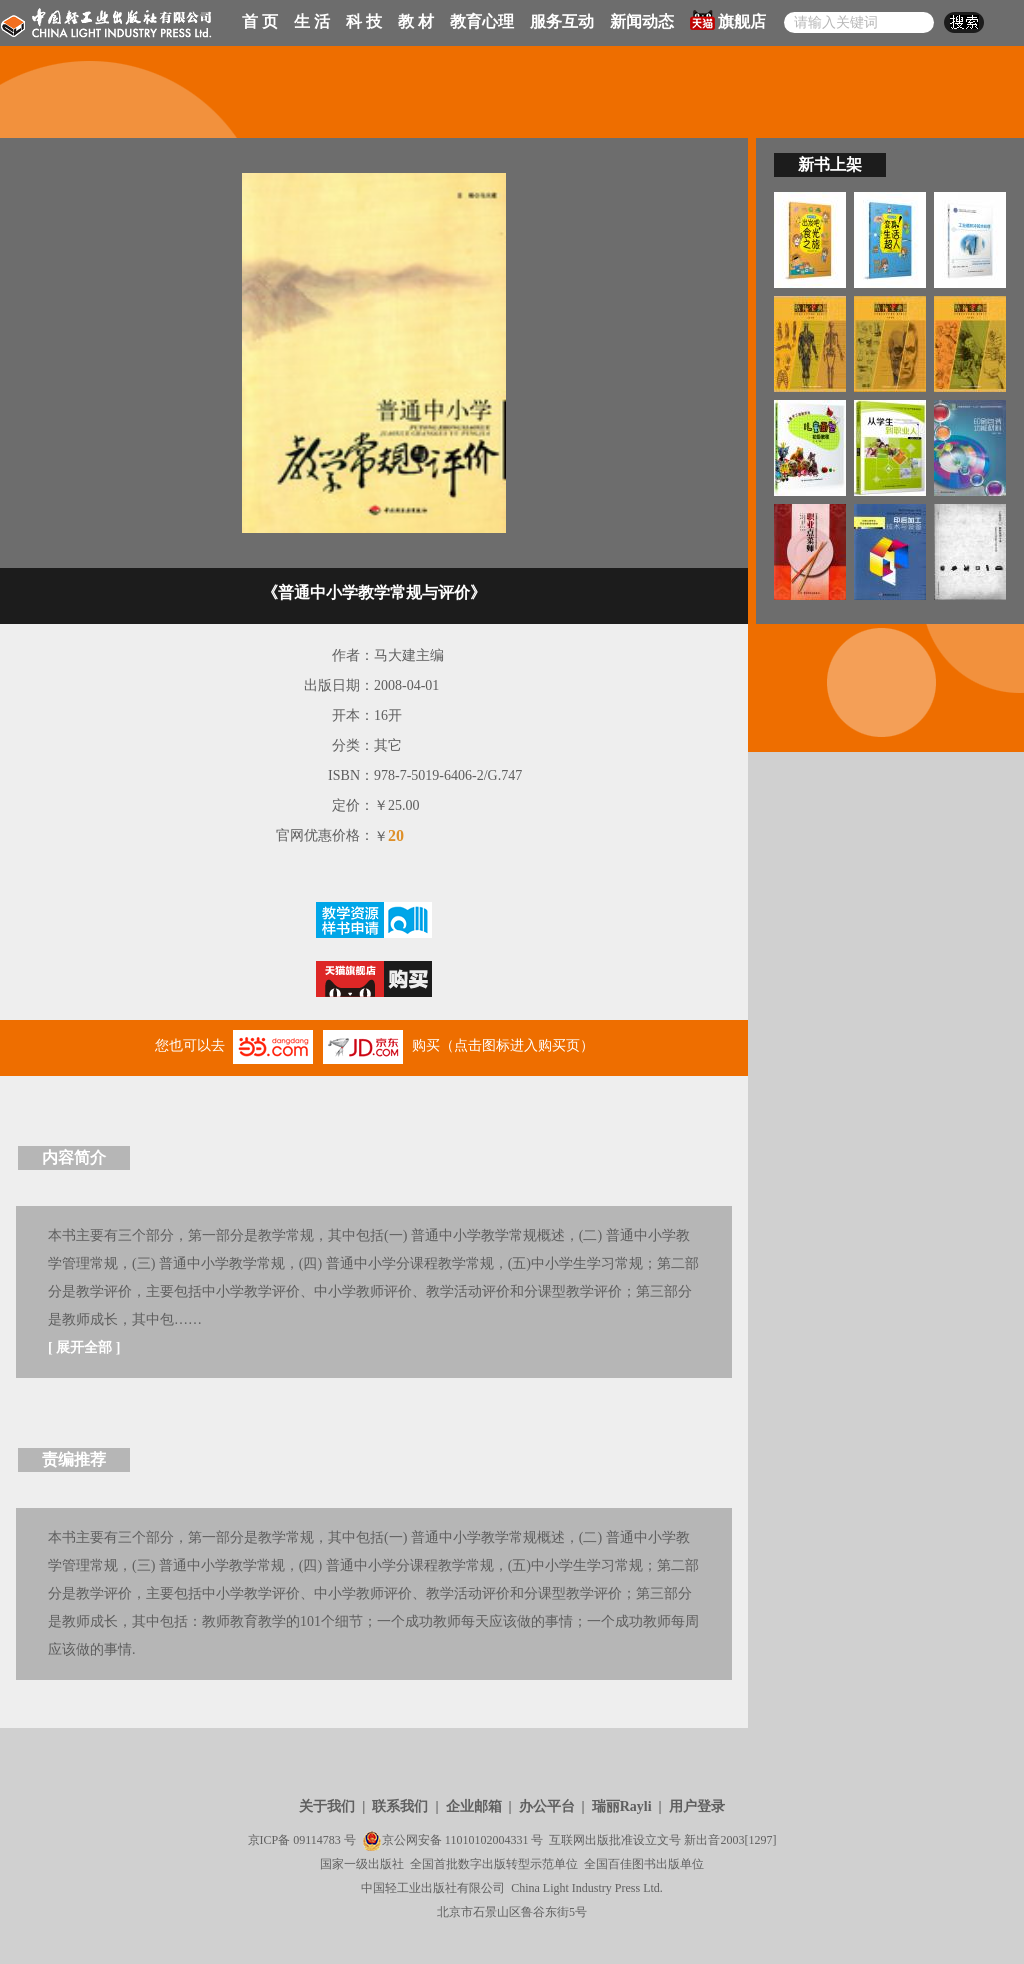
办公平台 (547, 1806)
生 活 (312, 21)
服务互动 (562, 21)
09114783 (317, 1840)
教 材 (416, 21)
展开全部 (84, 1347)
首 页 (260, 21)
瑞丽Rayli (622, 1806)
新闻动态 (642, 21)
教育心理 (482, 21)
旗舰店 (728, 20)
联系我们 (400, 1806)
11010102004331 (487, 1840)
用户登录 (697, 1806)
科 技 (364, 21)
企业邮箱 (474, 1806)
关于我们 (327, 1806)
